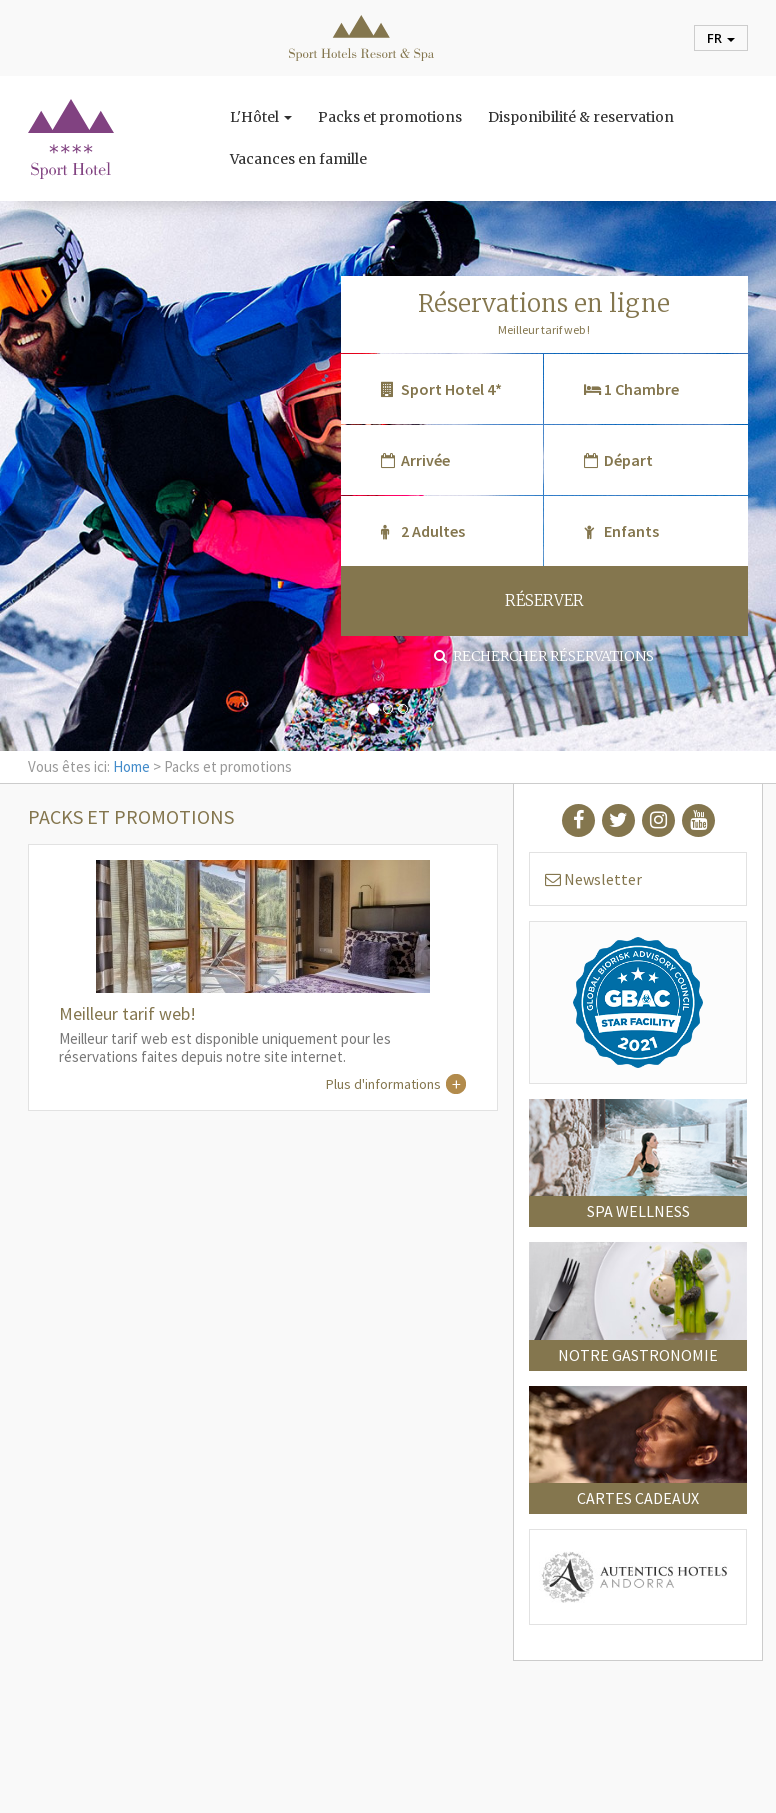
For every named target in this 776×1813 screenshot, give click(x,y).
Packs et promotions (390, 117)
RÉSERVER (544, 600)
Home (131, 766)
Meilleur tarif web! (127, 1013)
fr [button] (721, 38)
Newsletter (593, 879)
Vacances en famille (298, 159)
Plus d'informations (383, 1084)
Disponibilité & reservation (581, 117)
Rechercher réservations (544, 656)
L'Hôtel (261, 117)
